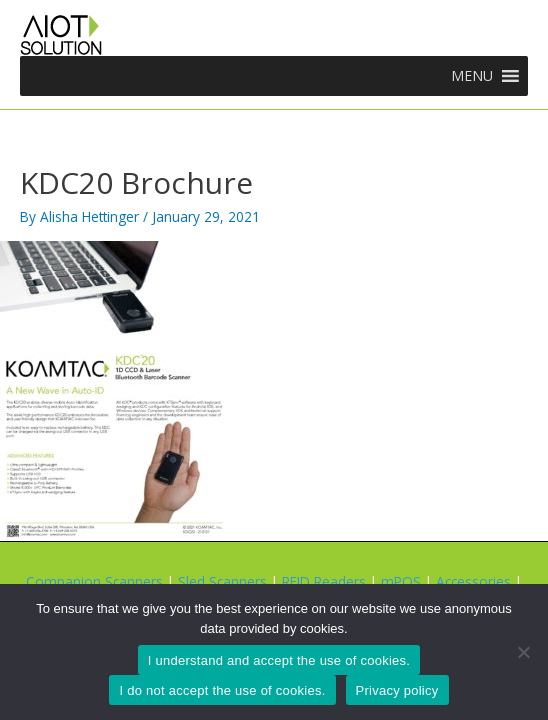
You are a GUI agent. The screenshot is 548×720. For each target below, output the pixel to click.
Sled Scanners (222, 581)
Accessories (473, 581)
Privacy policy (397, 690)
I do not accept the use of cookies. (222, 690)
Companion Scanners (94, 581)
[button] (472, 76)
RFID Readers (324, 581)
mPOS (401, 581)
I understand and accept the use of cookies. (279, 660)
